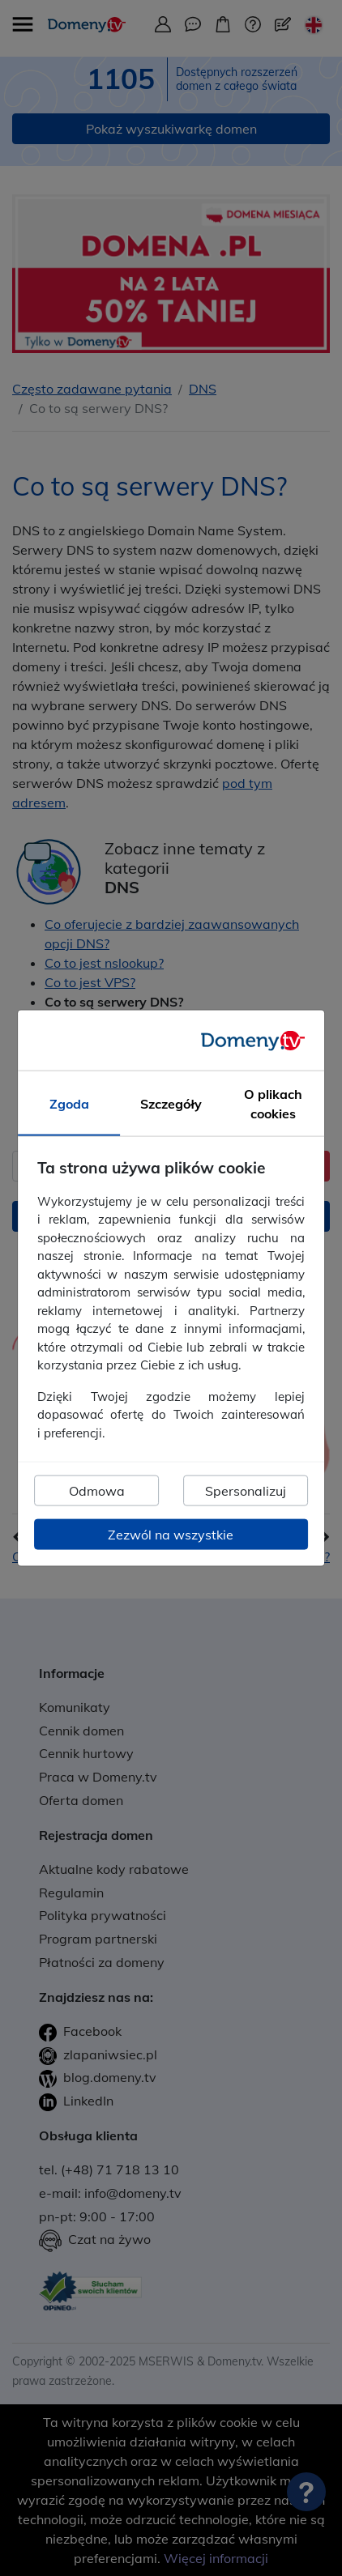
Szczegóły (171, 1104)
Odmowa (97, 1491)
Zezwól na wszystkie (170, 1534)
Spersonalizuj (245, 1491)
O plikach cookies (273, 1104)
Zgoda (69, 1104)
